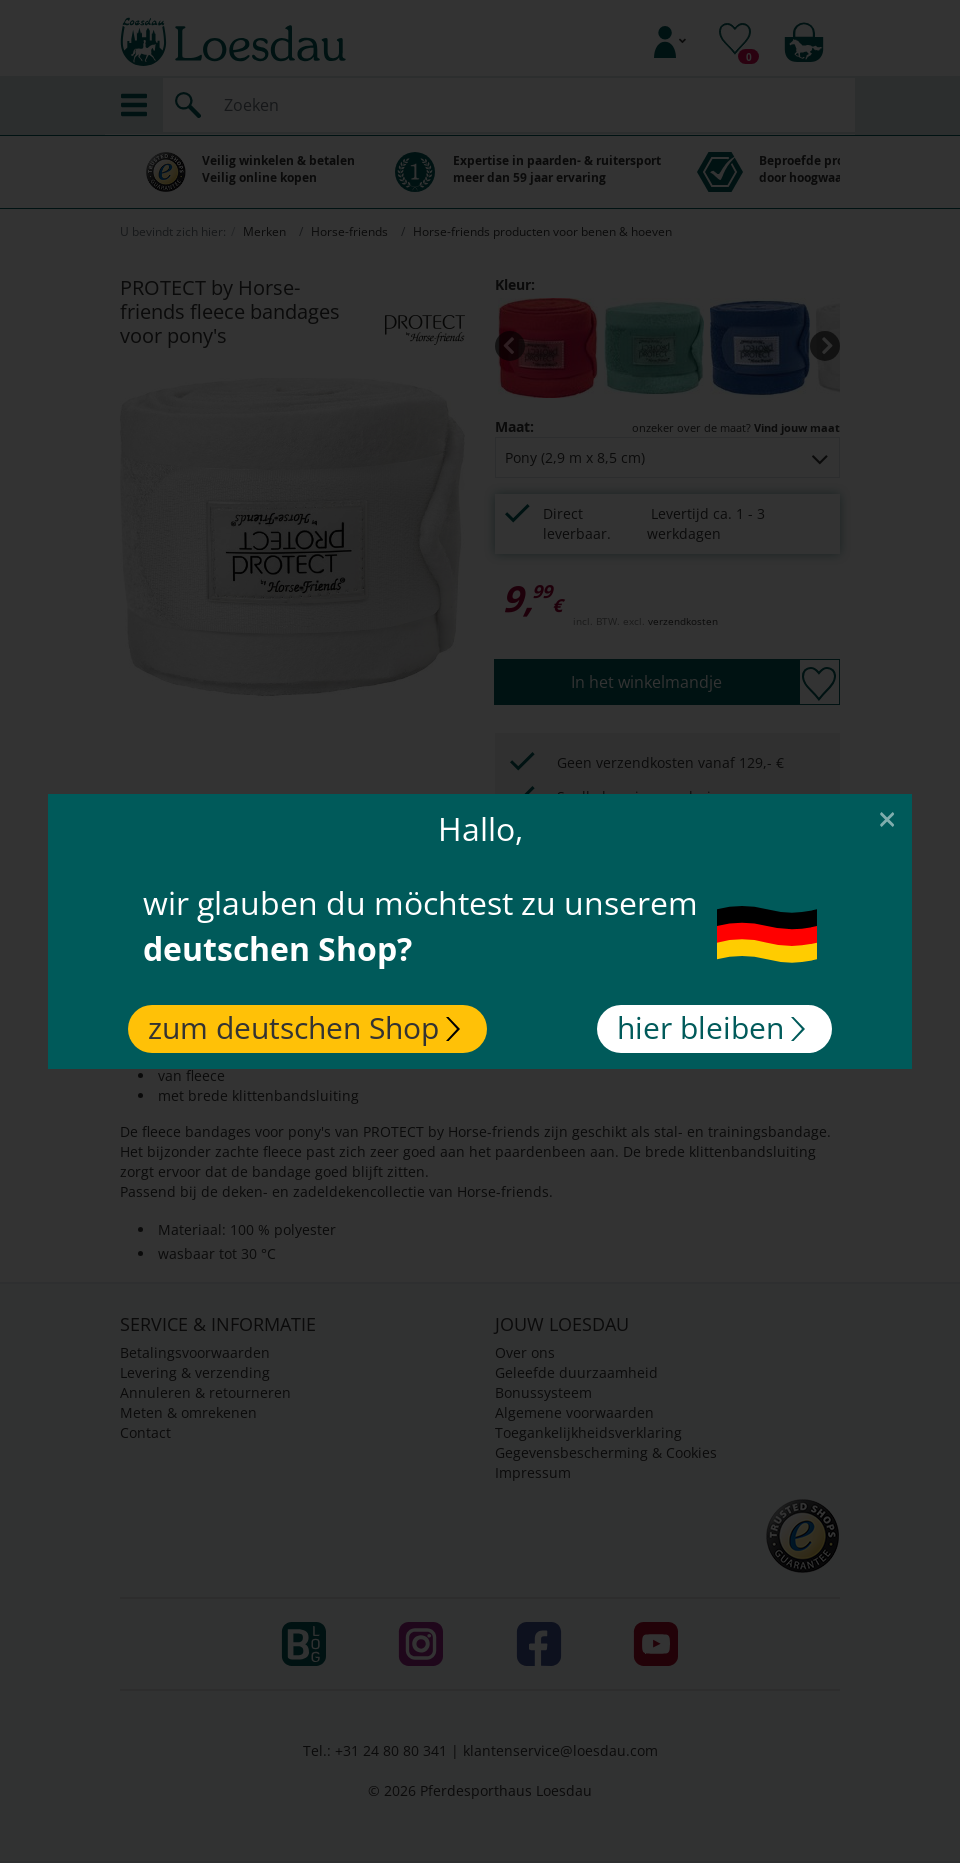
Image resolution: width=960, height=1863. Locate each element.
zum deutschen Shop (304, 1027)
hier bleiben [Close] (711, 1027)
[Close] (887, 818)
